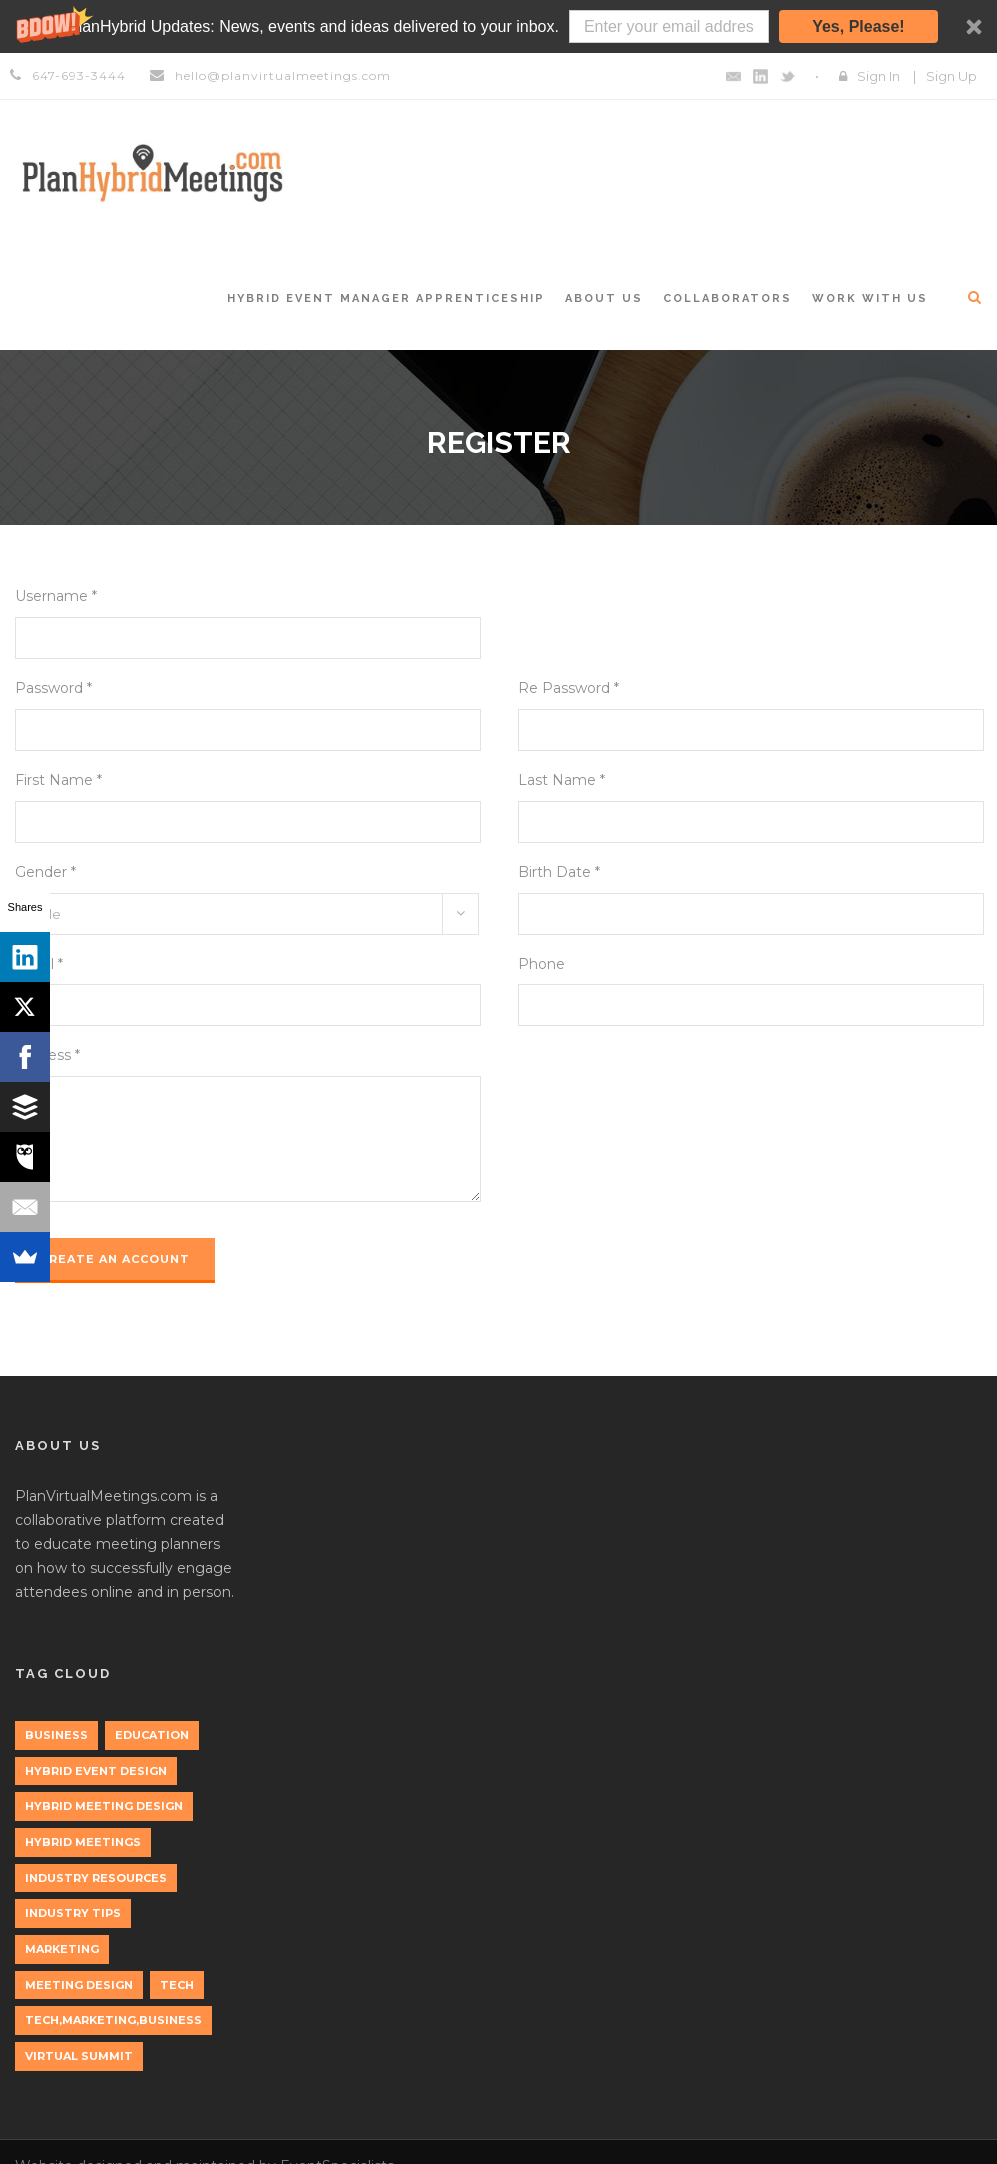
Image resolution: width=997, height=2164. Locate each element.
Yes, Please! (858, 26)
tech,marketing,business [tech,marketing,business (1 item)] (113, 2020)
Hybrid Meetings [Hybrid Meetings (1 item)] (83, 1842)
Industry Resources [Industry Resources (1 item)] (96, 1878)
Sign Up (951, 76)
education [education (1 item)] (152, 1735)
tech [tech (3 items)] (177, 1985)
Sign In (878, 76)
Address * (47, 1055)
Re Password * (568, 688)
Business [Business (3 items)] (56, 1735)
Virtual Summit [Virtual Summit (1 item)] (79, 2056)
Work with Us (870, 298)
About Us (604, 298)
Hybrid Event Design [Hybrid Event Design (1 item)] (96, 1771)
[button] (498, 26)
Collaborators (727, 298)
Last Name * (561, 780)
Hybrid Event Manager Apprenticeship (386, 298)
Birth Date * (559, 872)
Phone (541, 964)
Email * (39, 964)
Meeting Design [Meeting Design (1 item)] (79, 1985)
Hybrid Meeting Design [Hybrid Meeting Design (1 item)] (104, 1806)
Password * (53, 688)
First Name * (58, 780)
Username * (56, 596)
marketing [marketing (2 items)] (62, 1949)
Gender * (45, 872)
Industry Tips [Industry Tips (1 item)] (73, 1913)
